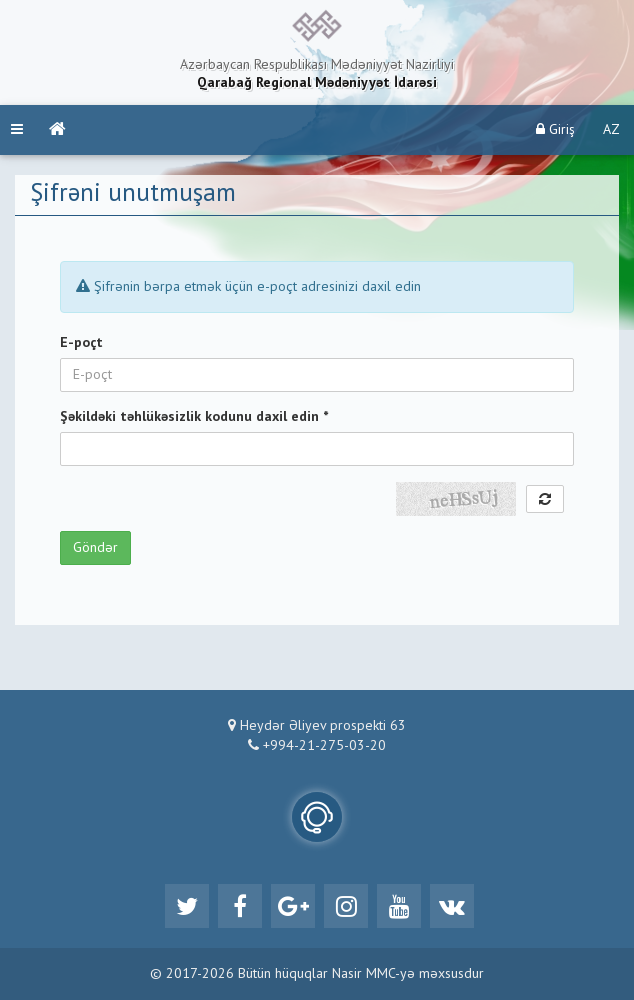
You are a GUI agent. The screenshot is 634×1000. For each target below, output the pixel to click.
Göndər (95, 548)
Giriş (555, 129)
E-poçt (81, 343)
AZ (611, 130)
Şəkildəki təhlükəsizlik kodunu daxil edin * (194, 417)
